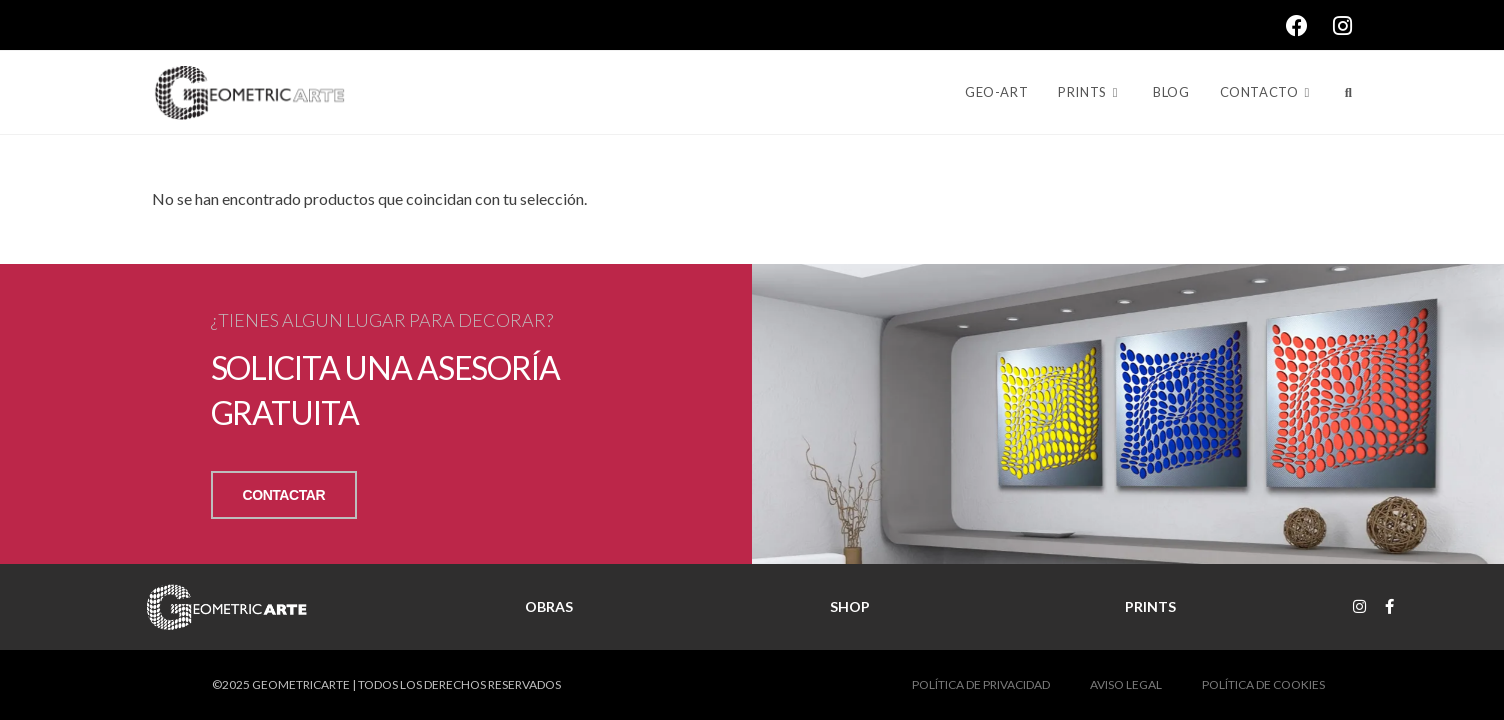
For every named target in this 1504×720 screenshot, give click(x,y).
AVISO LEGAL (1126, 684)
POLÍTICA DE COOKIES (1263, 684)
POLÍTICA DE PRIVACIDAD (981, 684)
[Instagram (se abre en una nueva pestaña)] (1342, 26)
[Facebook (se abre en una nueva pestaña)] (1309, 26)
